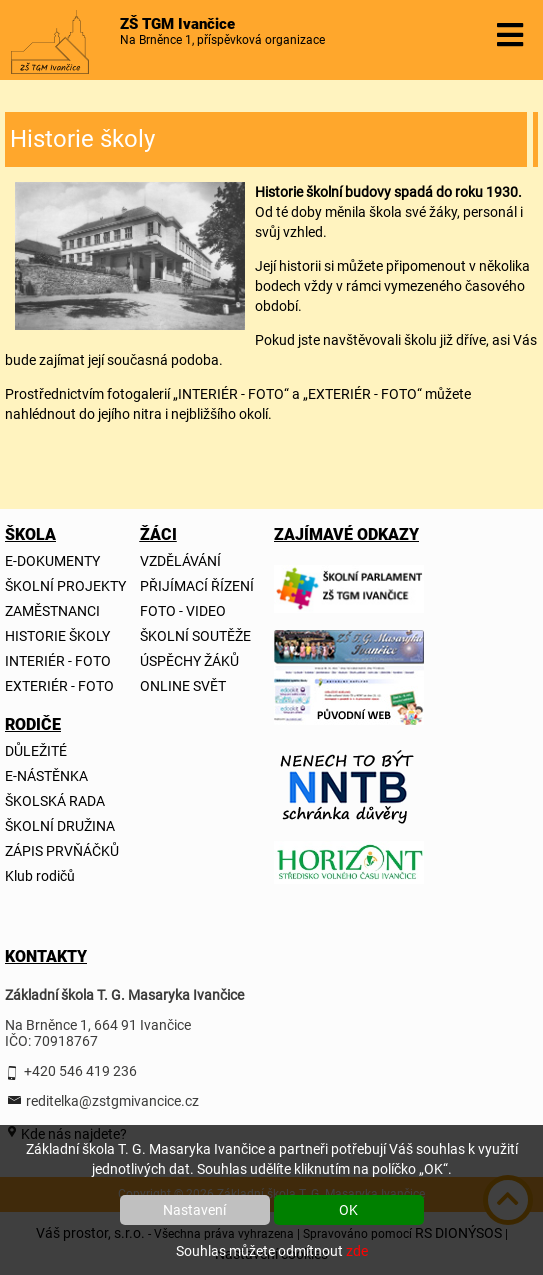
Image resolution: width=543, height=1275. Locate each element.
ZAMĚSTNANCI (52, 611)
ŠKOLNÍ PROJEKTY (65, 586)
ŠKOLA (22, 534)
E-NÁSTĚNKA (46, 776)
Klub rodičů (40, 876)
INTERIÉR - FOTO (58, 661)
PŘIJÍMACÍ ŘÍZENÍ (197, 586)
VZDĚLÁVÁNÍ (180, 561)
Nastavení (194, 1210)
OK (348, 1210)
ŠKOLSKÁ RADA (55, 801)
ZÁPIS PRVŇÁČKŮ (62, 851)
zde (357, 1251)
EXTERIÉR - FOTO (59, 686)
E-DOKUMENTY (52, 561)
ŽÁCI (157, 534)
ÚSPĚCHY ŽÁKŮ (189, 661)
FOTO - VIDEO (183, 611)
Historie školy (82, 139)
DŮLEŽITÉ (36, 751)
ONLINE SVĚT (183, 686)
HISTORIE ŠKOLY (57, 636)
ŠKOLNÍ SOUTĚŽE (195, 636)
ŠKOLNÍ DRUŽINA (60, 826)
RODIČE (22, 724)
